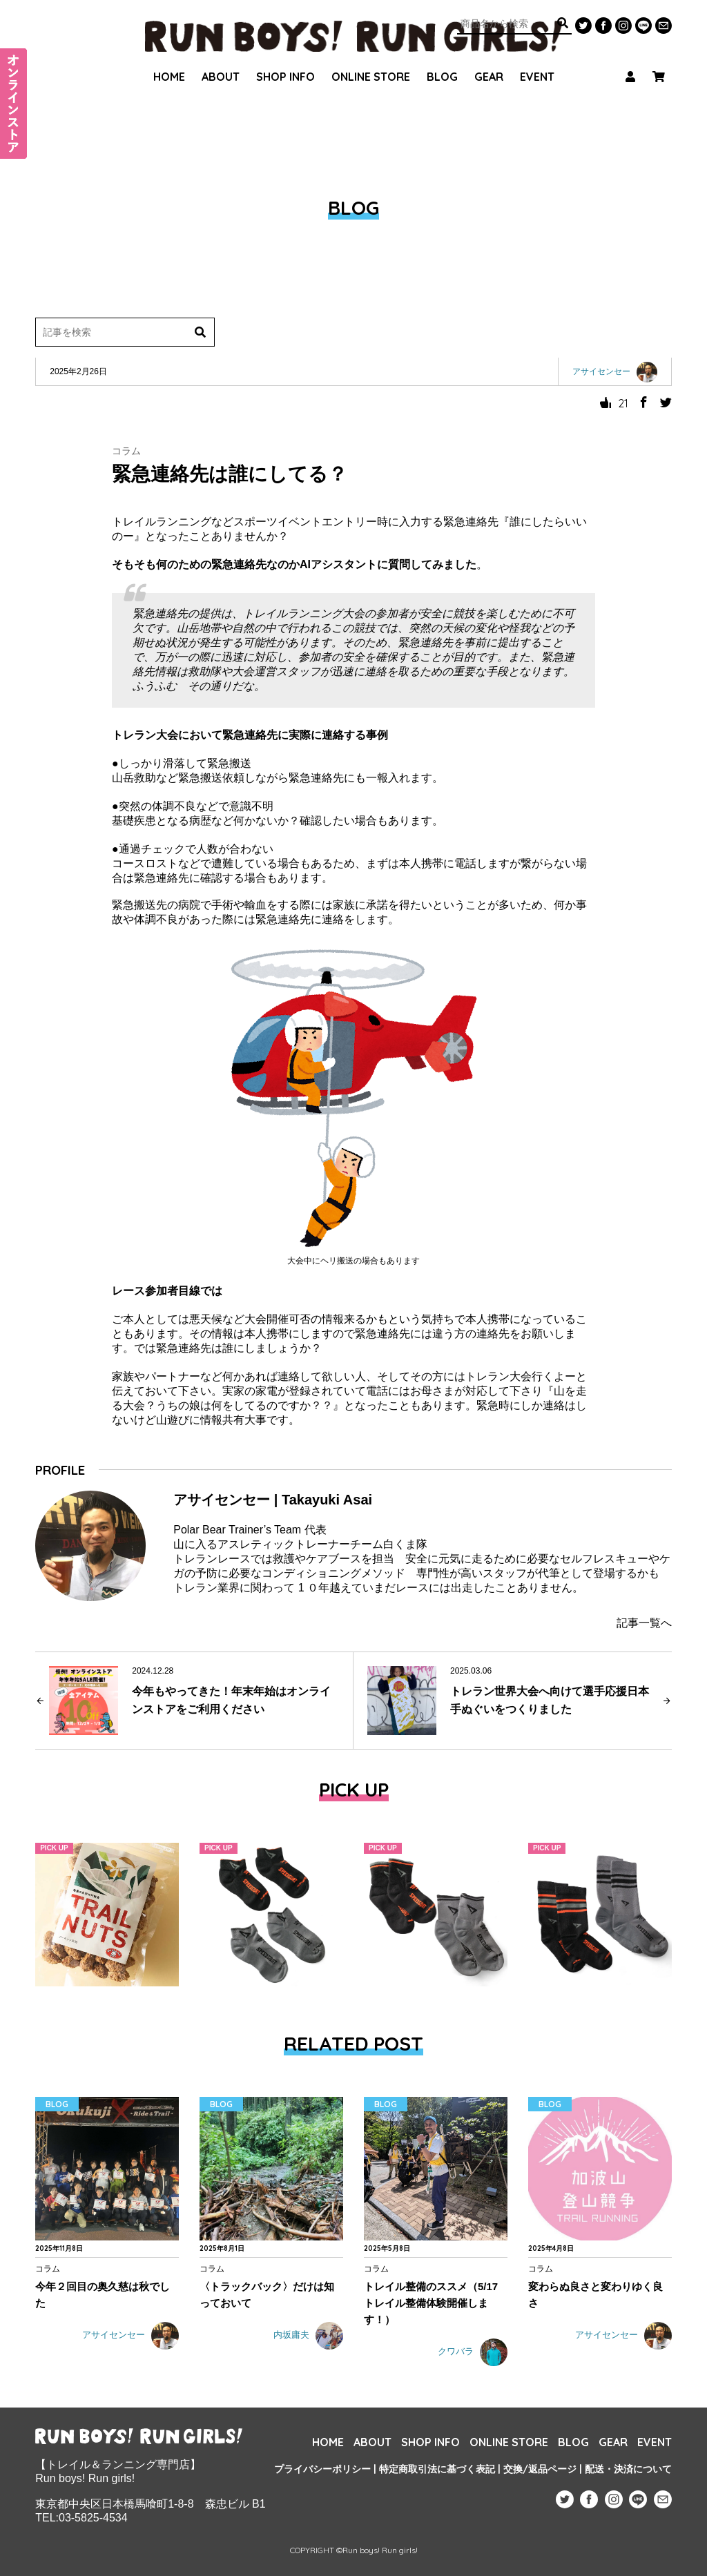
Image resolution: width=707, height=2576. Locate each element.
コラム (126, 450)
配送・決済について (628, 2469)
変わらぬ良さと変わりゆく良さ (595, 2294)
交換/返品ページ (540, 2469)
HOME (169, 59)
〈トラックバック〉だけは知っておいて (267, 2294)
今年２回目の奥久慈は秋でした (102, 2294)
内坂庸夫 (308, 2336)
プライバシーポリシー (322, 2469)
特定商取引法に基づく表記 (437, 2469)
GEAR (488, 59)
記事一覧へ (644, 1623)
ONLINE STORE (370, 59)
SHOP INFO (285, 59)
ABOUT (221, 59)
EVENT (537, 59)
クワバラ (472, 2352)
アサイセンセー (130, 2336)
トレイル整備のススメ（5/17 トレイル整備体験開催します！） (431, 2302)
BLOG (442, 59)
